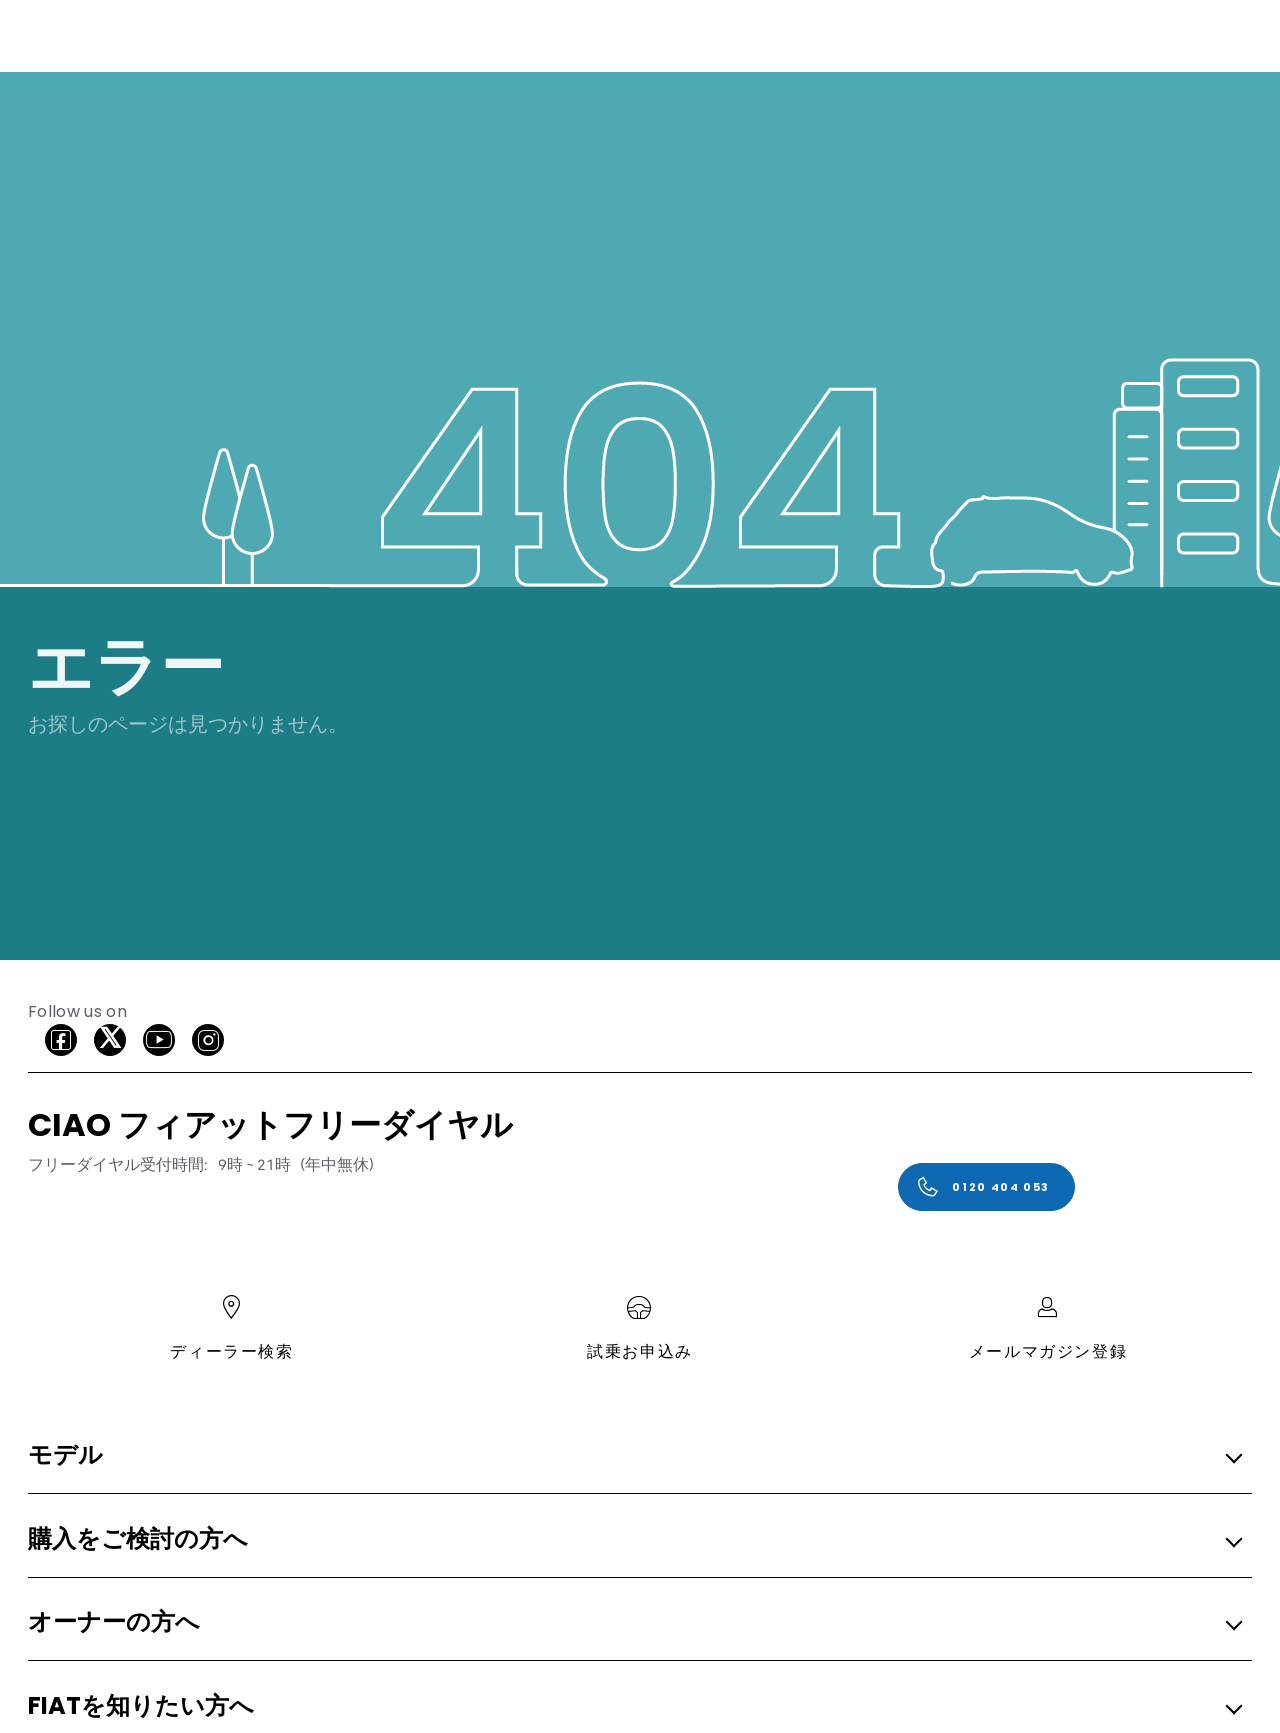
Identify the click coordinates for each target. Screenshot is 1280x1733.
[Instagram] (208, 1040)
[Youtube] (159, 1040)
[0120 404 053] (986, 1187)
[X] (110, 1040)
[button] (634, 1456)
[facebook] (61, 1040)
